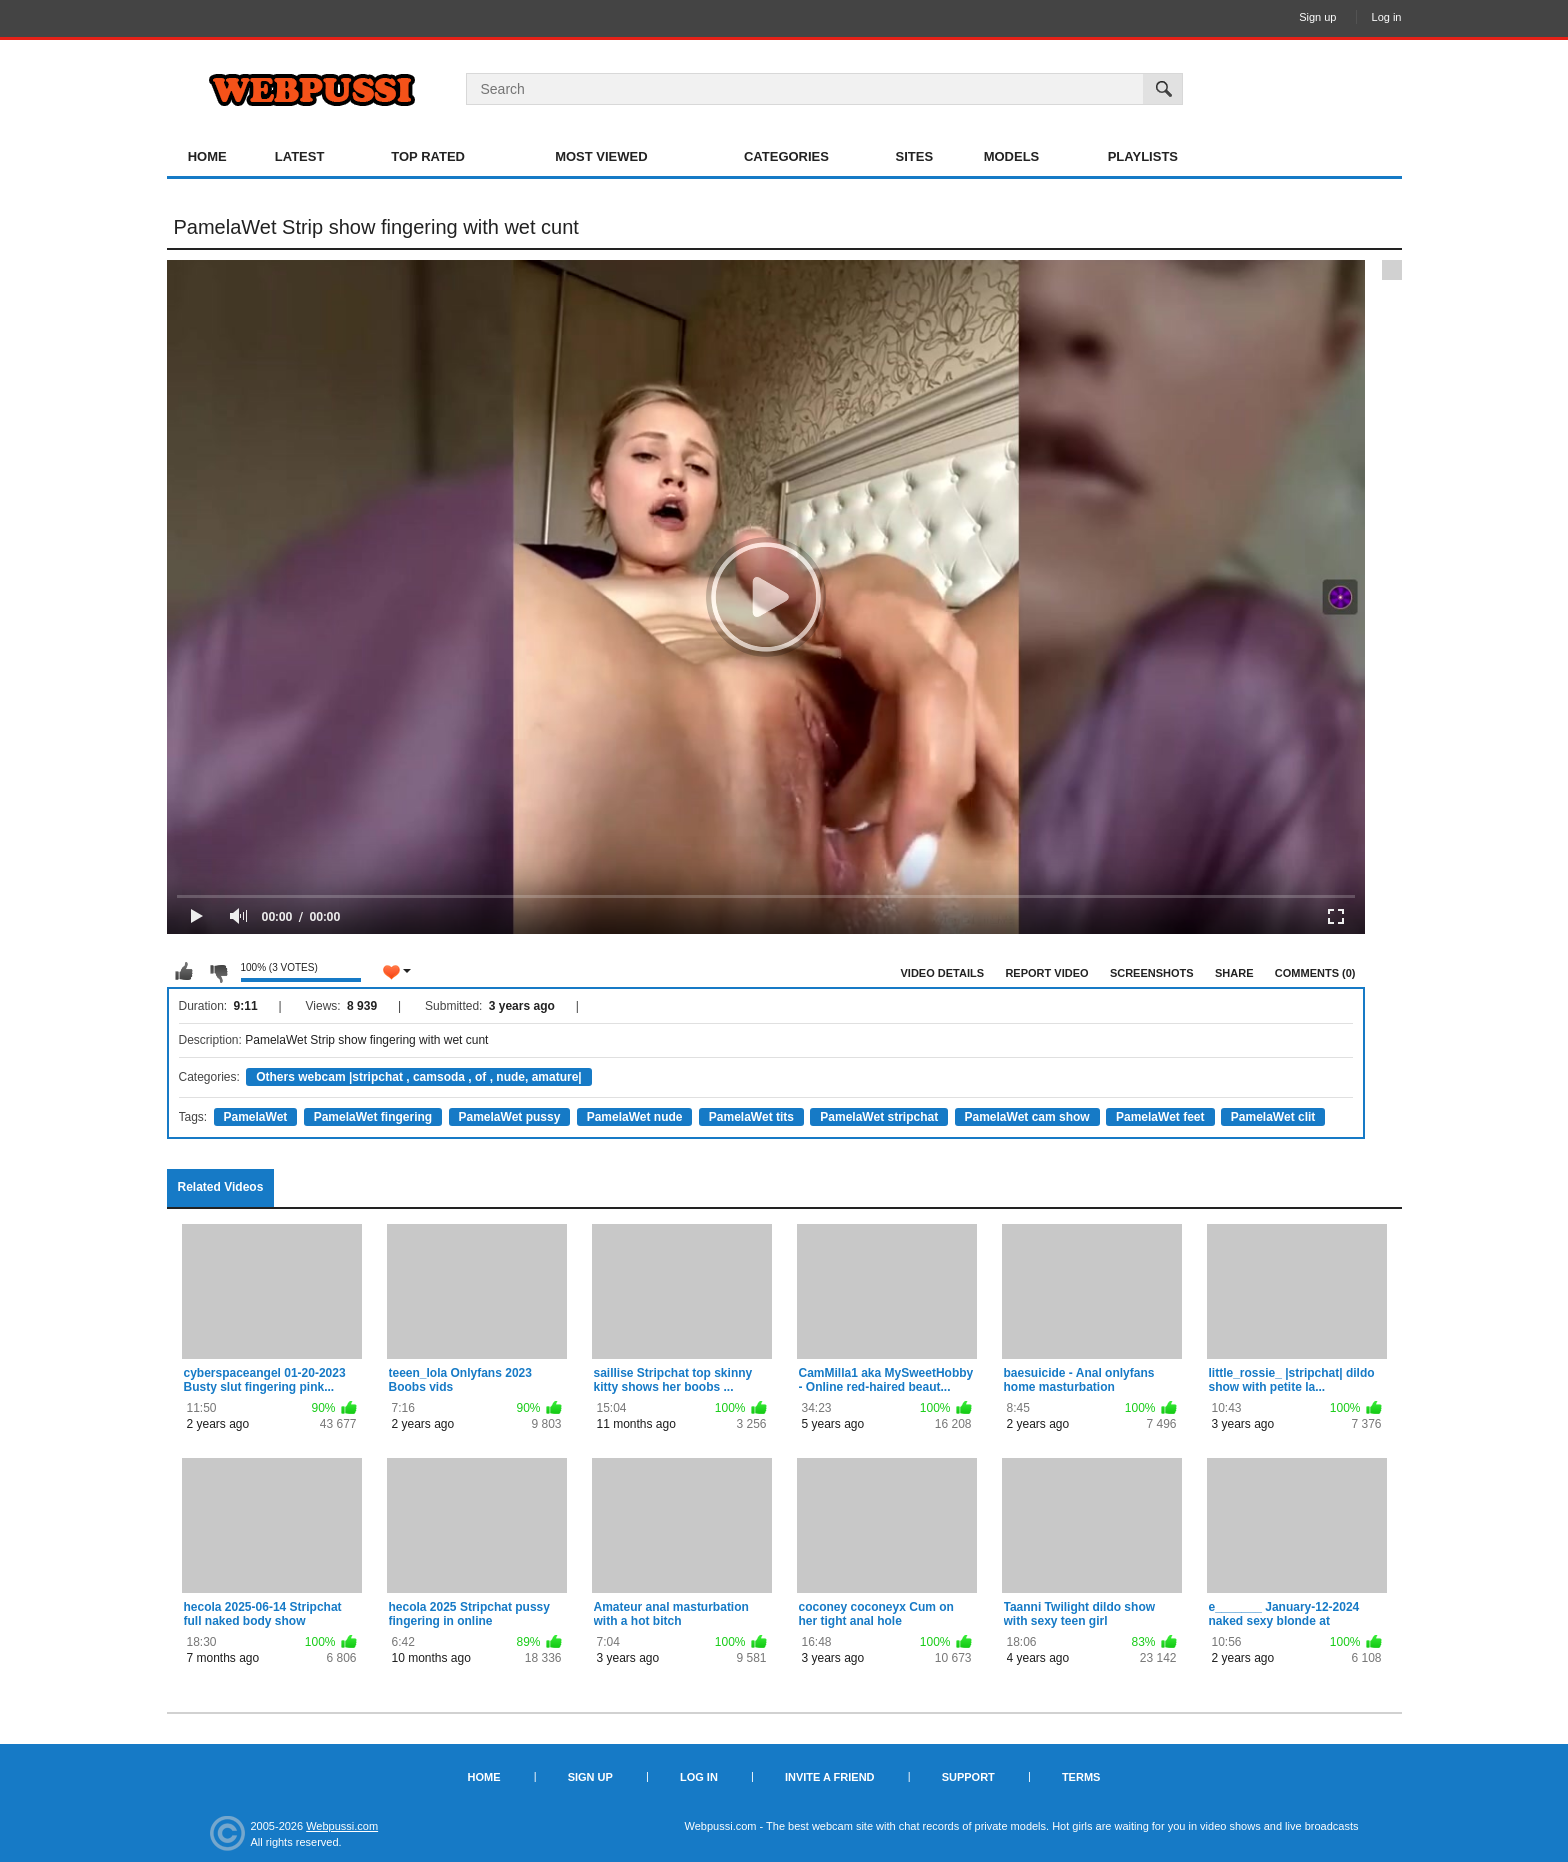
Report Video (1046, 973)
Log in (1387, 17)
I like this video (184, 972)
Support (968, 1777)
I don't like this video (218, 972)
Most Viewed (601, 156)
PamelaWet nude (635, 1117)
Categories (786, 156)
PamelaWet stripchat (879, 1117)
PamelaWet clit (1273, 1117)
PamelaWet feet (1160, 1117)
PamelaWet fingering (373, 1117)
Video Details (943, 973)
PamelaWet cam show (1027, 1117)
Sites (915, 156)
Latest (300, 156)
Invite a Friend (830, 1777)
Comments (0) (1315, 973)
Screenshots (1152, 973)
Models (1012, 156)
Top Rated (428, 156)
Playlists (1143, 156)
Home (207, 156)
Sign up (1317, 17)
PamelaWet (256, 1117)
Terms (1081, 1777)
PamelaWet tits (751, 1117)
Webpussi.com (342, 1826)
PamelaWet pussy (510, 1117)
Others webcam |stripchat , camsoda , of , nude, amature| (418, 1077)
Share (1234, 973)
